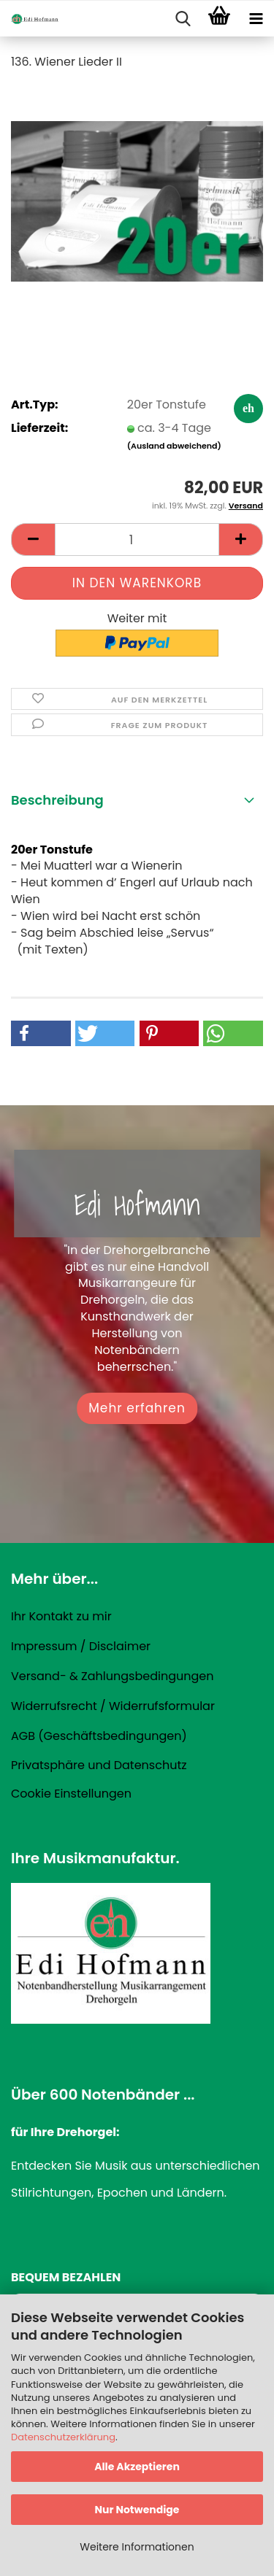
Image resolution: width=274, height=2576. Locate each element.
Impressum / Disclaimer (81, 1646)
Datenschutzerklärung (63, 2437)
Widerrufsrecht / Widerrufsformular (113, 1706)
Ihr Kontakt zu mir (61, 1616)
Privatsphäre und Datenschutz (99, 1765)
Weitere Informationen (137, 2547)
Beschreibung (57, 800)
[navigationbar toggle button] (255, 19)
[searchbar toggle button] (182, 19)
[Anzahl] (137, 539)
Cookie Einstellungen (71, 1793)
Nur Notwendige (136, 2509)
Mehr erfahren (137, 1408)
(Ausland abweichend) (174, 446)
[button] (33, 539)
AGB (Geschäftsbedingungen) (99, 1736)
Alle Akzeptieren (137, 2466)
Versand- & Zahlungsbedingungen (112, 1676)
